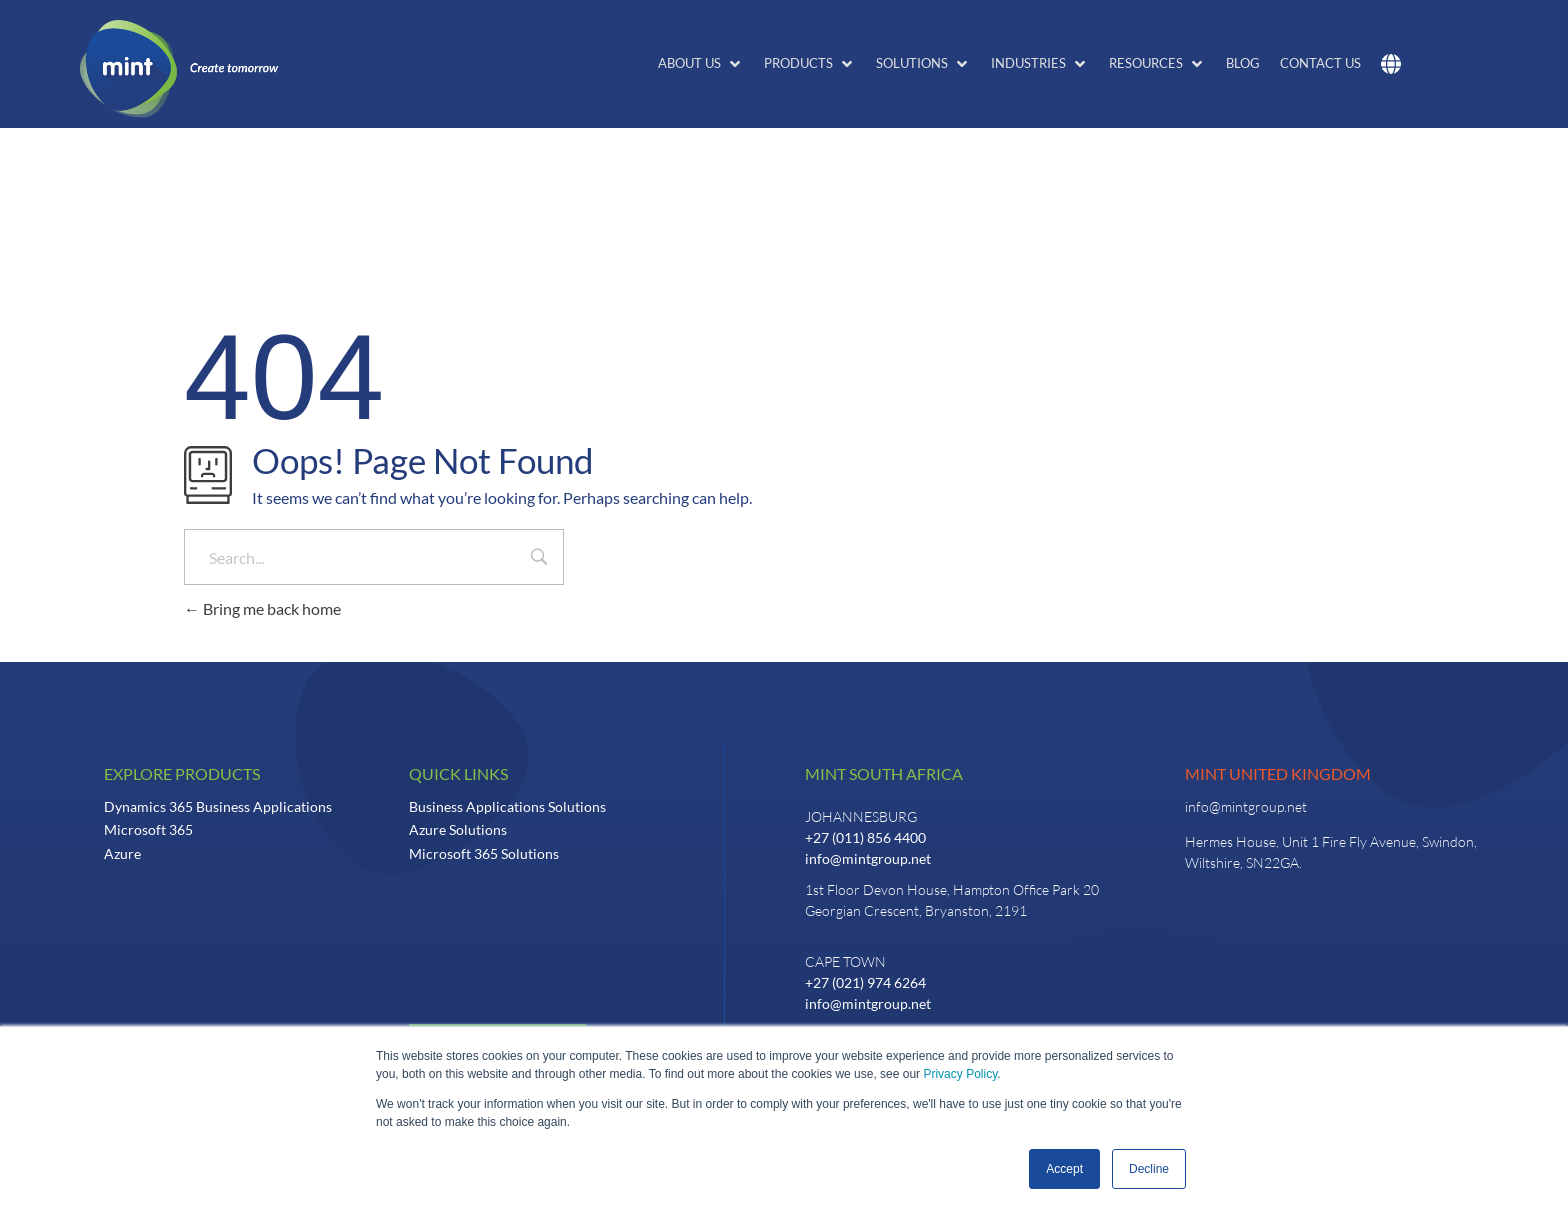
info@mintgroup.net (868, 858)
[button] (701, 64)
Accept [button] (1064, 1169)
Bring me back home (262, 608)
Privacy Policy (960, 1074)
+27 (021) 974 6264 (865, 982)
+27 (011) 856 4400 (865, 837)
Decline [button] (1149, 1169)
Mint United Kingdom (1278, 773)
